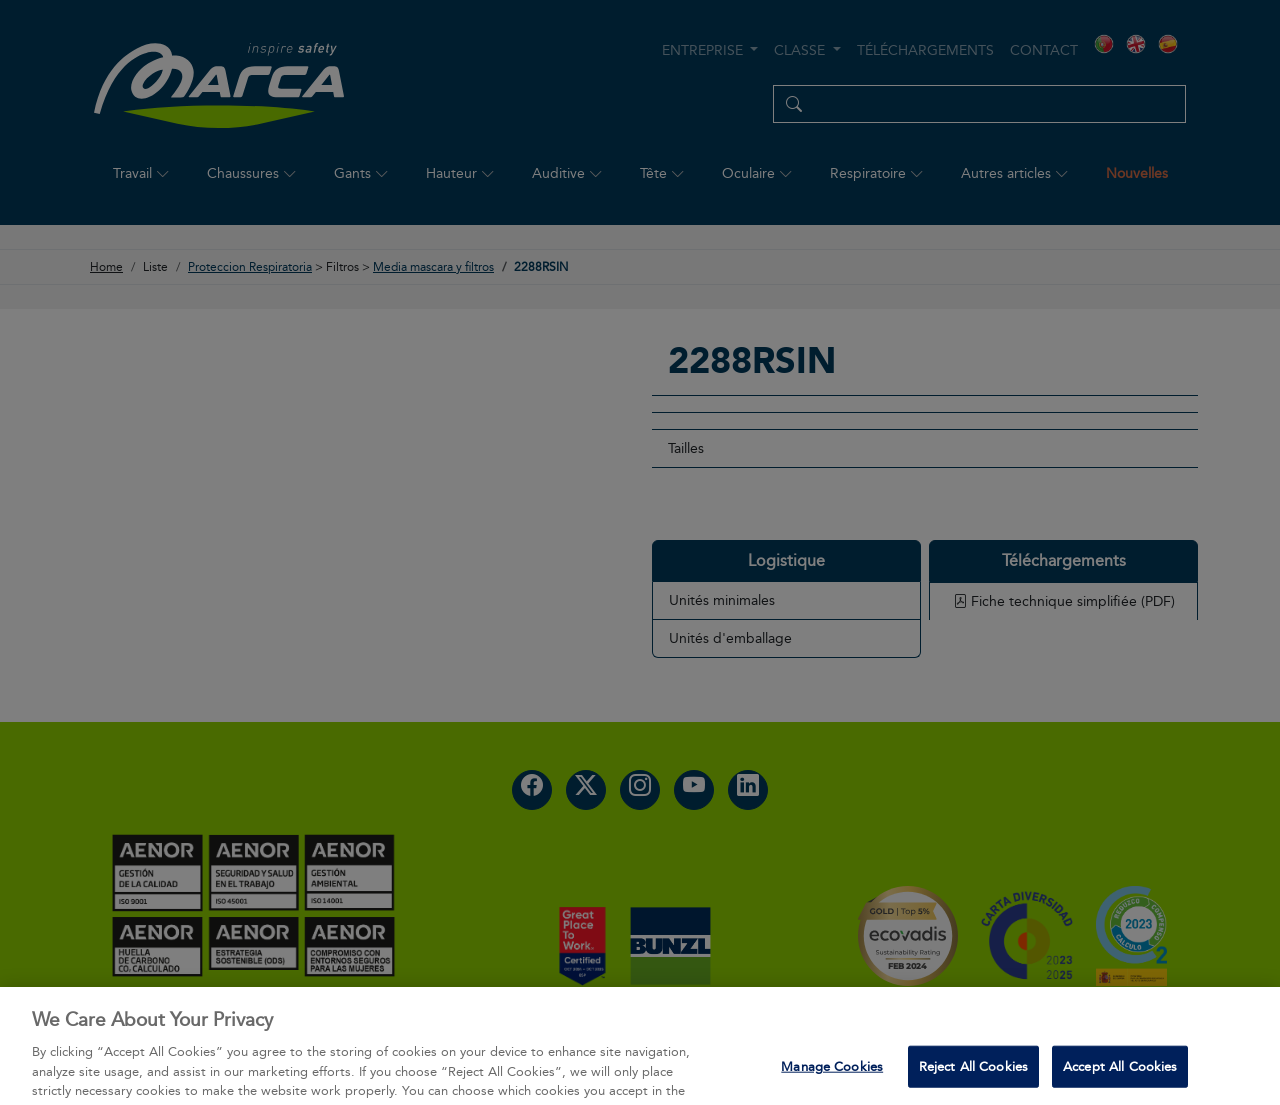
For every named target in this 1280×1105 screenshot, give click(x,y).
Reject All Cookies (973, 1081)
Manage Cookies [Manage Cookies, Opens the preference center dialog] (832, 1081)
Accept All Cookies (1120, 1081)
